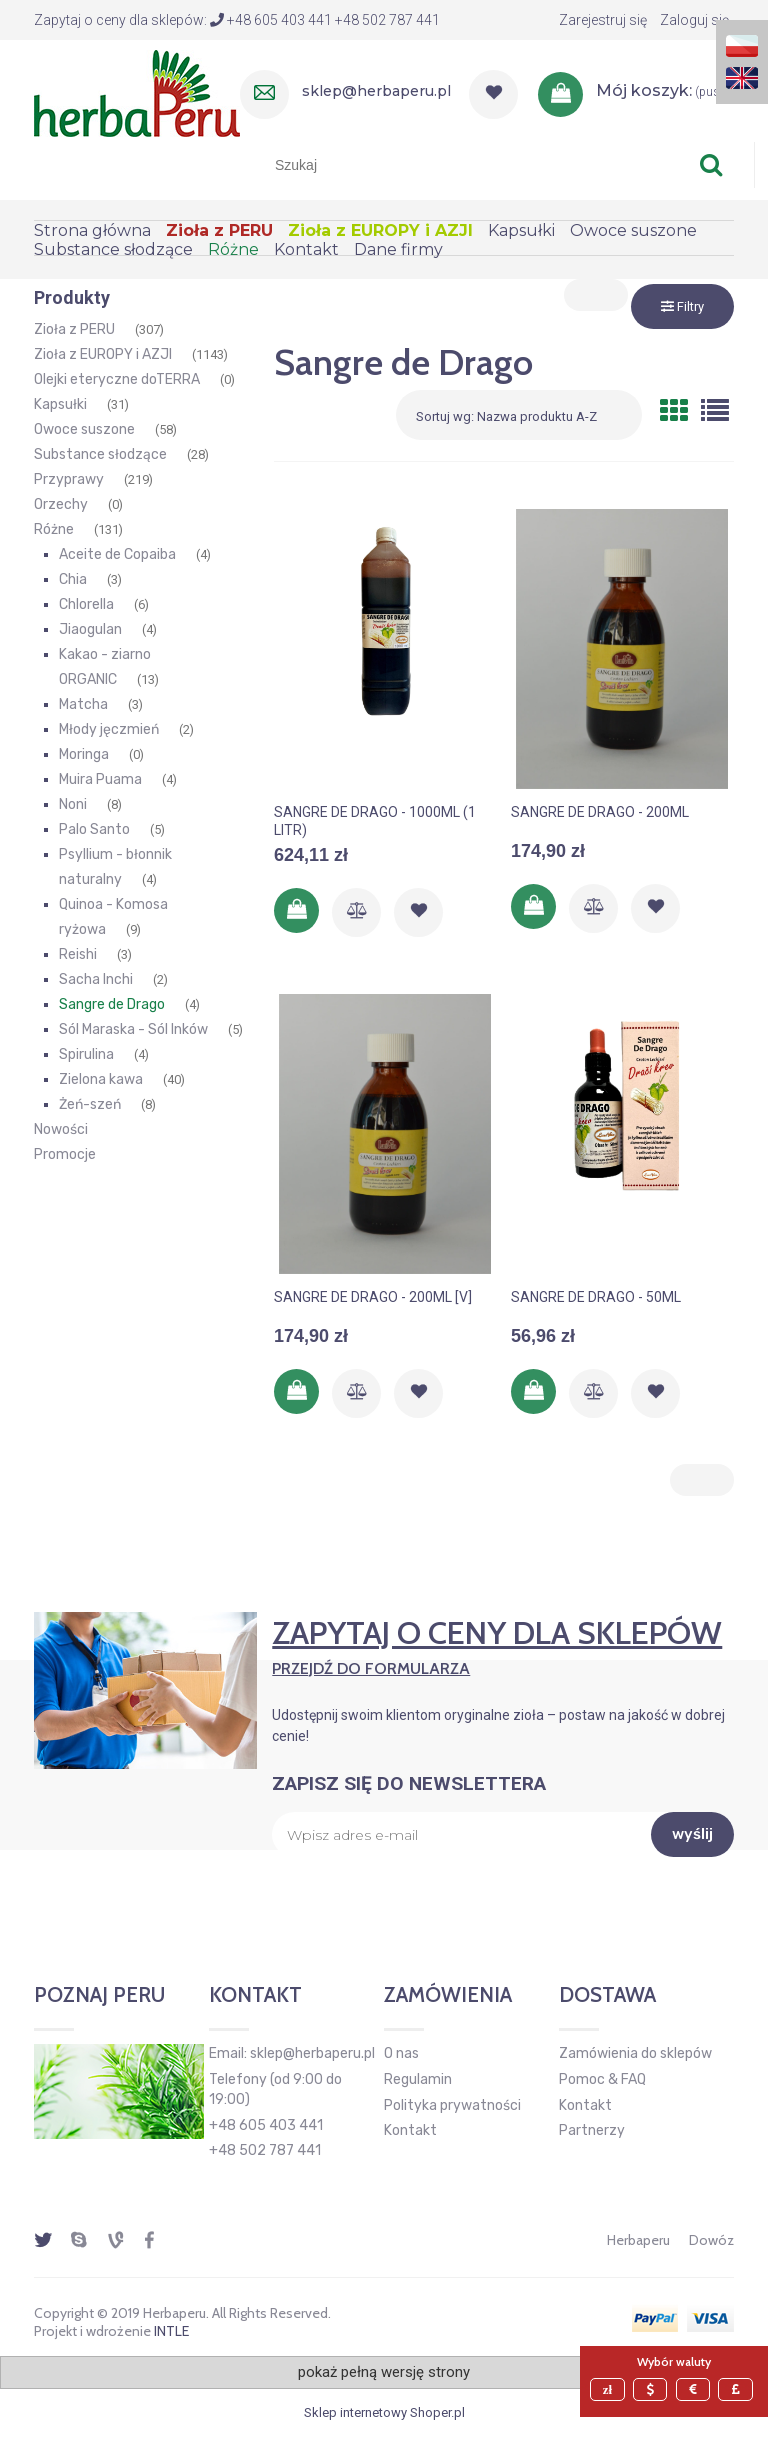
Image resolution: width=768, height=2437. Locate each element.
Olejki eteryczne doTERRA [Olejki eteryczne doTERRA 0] (117, 379)
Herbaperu (638, 2240)
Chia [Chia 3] (73, 579)
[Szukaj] (711, 165)
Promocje (65, 1154)
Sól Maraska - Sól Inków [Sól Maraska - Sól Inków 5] (133, 1029)
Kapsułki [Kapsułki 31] (60, 404)
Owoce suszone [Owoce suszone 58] (84, 429)
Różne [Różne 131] (54, 529)
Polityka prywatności (452, 2105)
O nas (401, 2053)
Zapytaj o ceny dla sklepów (503, 1646)
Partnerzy (592, 2130)
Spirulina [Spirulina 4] (86, 1054)
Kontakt (410, 2130)
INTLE (171, 2331)
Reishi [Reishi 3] (78, 954)
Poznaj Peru (99, 1995)
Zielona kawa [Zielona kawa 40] (101, 1079)
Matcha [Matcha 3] (83, 704)
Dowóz (711, 2240)
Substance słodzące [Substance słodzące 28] (100, 454)
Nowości (61, 1129)
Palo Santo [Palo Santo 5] (94, 829)
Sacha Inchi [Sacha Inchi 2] (96, 979)
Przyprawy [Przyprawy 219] (69, 479)
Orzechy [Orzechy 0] (61, 504)
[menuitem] (100, 230)
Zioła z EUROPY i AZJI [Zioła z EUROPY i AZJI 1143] (103, 354)
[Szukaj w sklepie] (474, 165)
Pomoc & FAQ (602, 2079)
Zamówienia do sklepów (635, 2053)
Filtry (682, 306)
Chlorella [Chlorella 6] (86, 604)
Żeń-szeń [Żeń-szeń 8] (90, 1104)
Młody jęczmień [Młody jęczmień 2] (109, 729)
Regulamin (418, 2079)
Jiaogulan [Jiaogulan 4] (90, 629)
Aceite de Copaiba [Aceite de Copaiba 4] (117, 554)
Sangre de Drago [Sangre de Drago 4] (112, 1004)
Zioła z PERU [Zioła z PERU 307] (74, 329)
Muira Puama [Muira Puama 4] (100, 779)
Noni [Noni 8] (73, 804)
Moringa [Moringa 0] (84, 754)
